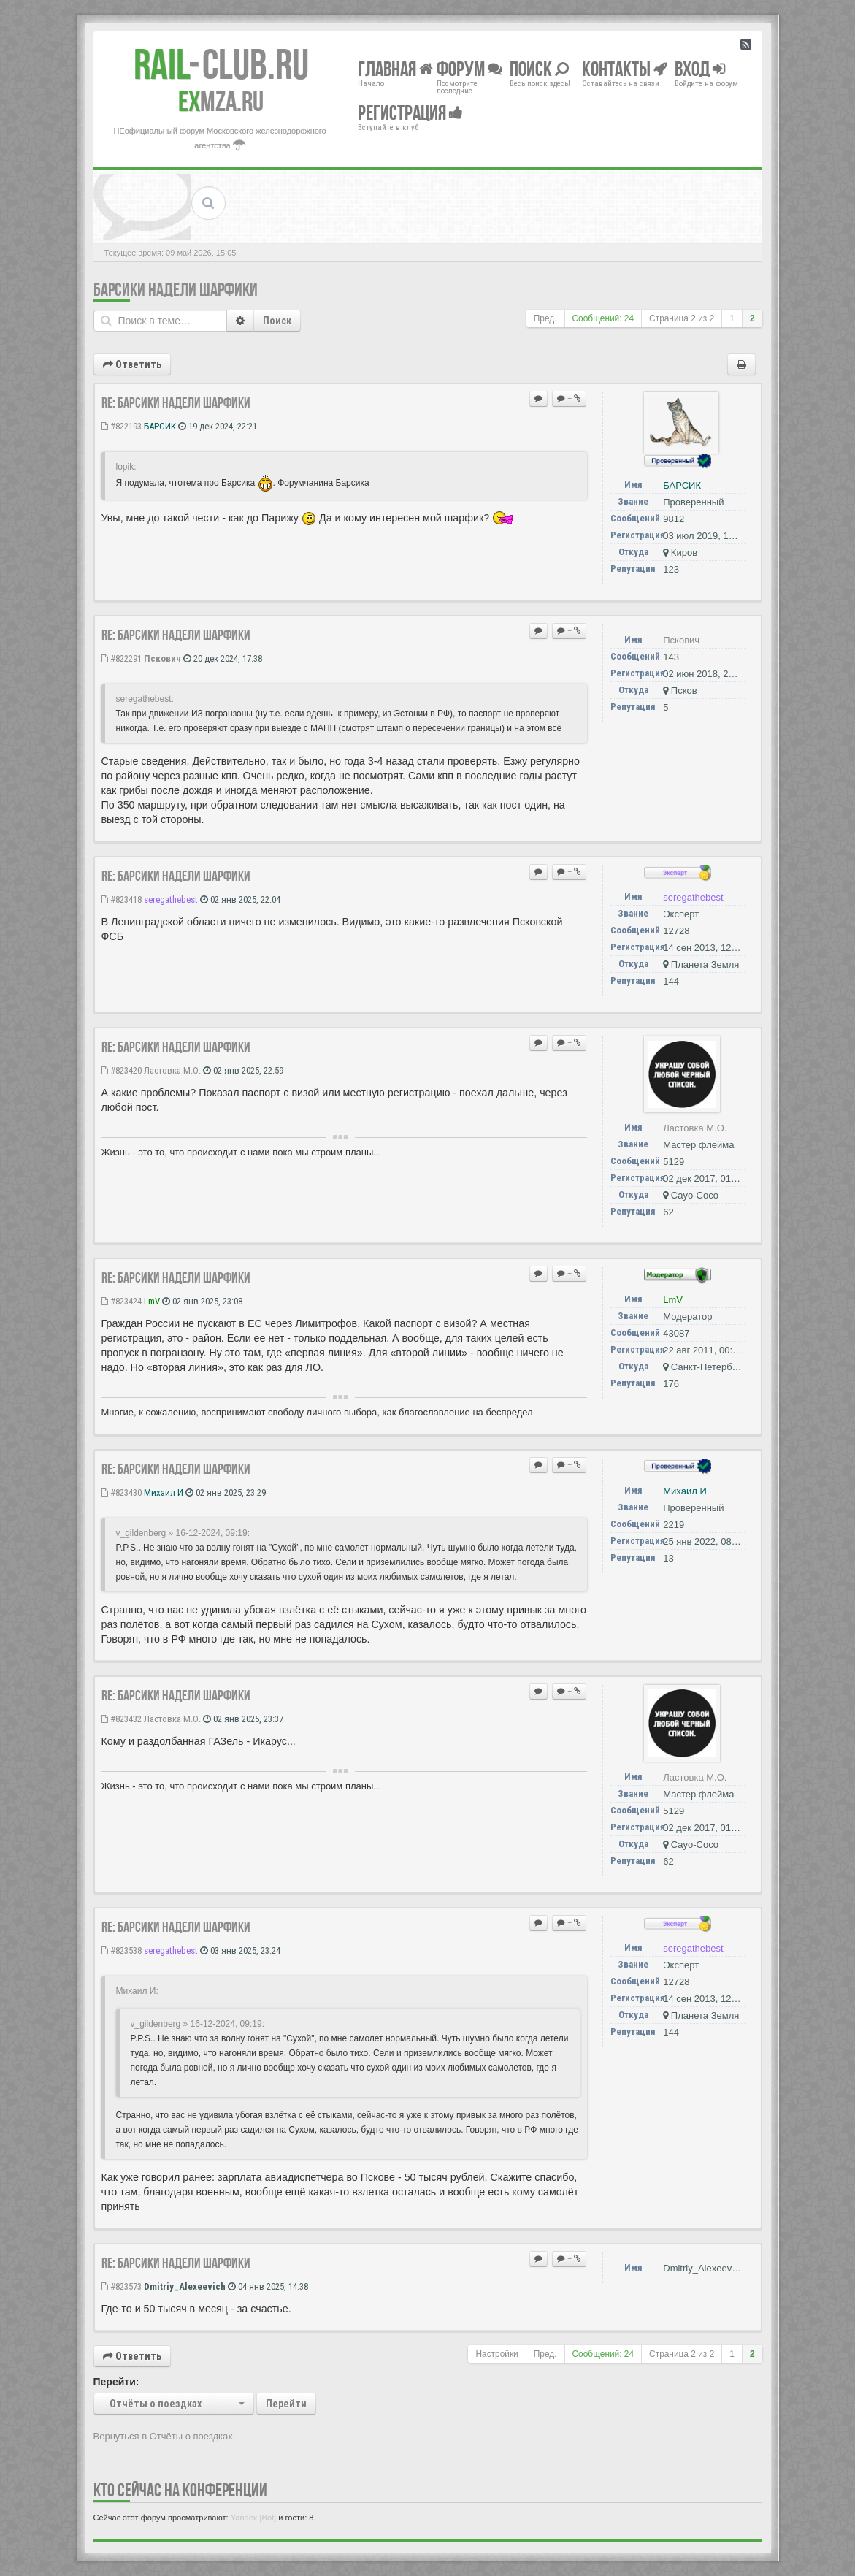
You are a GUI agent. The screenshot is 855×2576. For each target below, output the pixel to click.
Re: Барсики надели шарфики (175, 402)
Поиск (277, 320)
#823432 (121, 1718)
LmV (152, 1301)
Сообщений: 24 (603, 318)
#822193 (121, 426)
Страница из (681, 318)
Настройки (496, 2354)
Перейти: (116, 2382)
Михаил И (163, 1492)
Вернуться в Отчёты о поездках (163, 2436)
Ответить (132, 364)
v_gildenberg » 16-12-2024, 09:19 (182, 1533)
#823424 (121, 1301)
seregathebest (171, 899)
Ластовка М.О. (172, 1070)
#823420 (121, 1070)
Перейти (286, 2403)
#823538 (121, 1950)
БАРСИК (160, 426)
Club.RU (221, 64)
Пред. (545, 318)
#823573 (121, 2286)
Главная (395, 68)
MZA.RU (221, 101)
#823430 (121, 1492)
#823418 (121, 899)
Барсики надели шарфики (175, 289)
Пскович (162, 658)
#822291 (121, 658)
